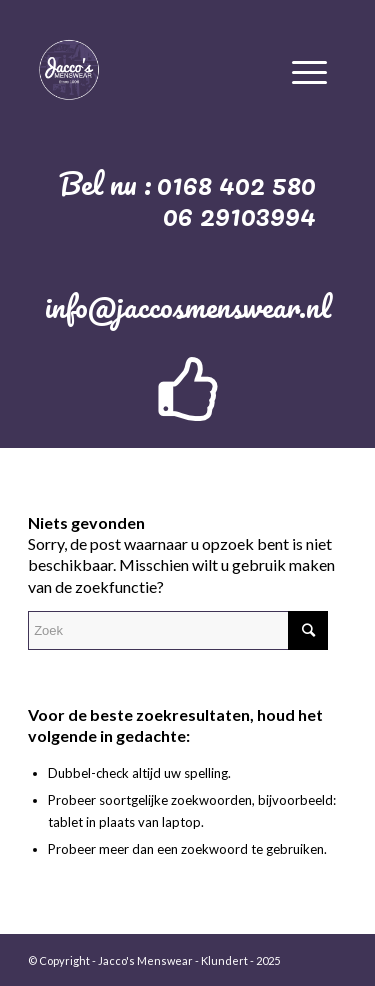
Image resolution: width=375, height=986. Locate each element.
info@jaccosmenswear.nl (188, 306)
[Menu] (309, 69)
